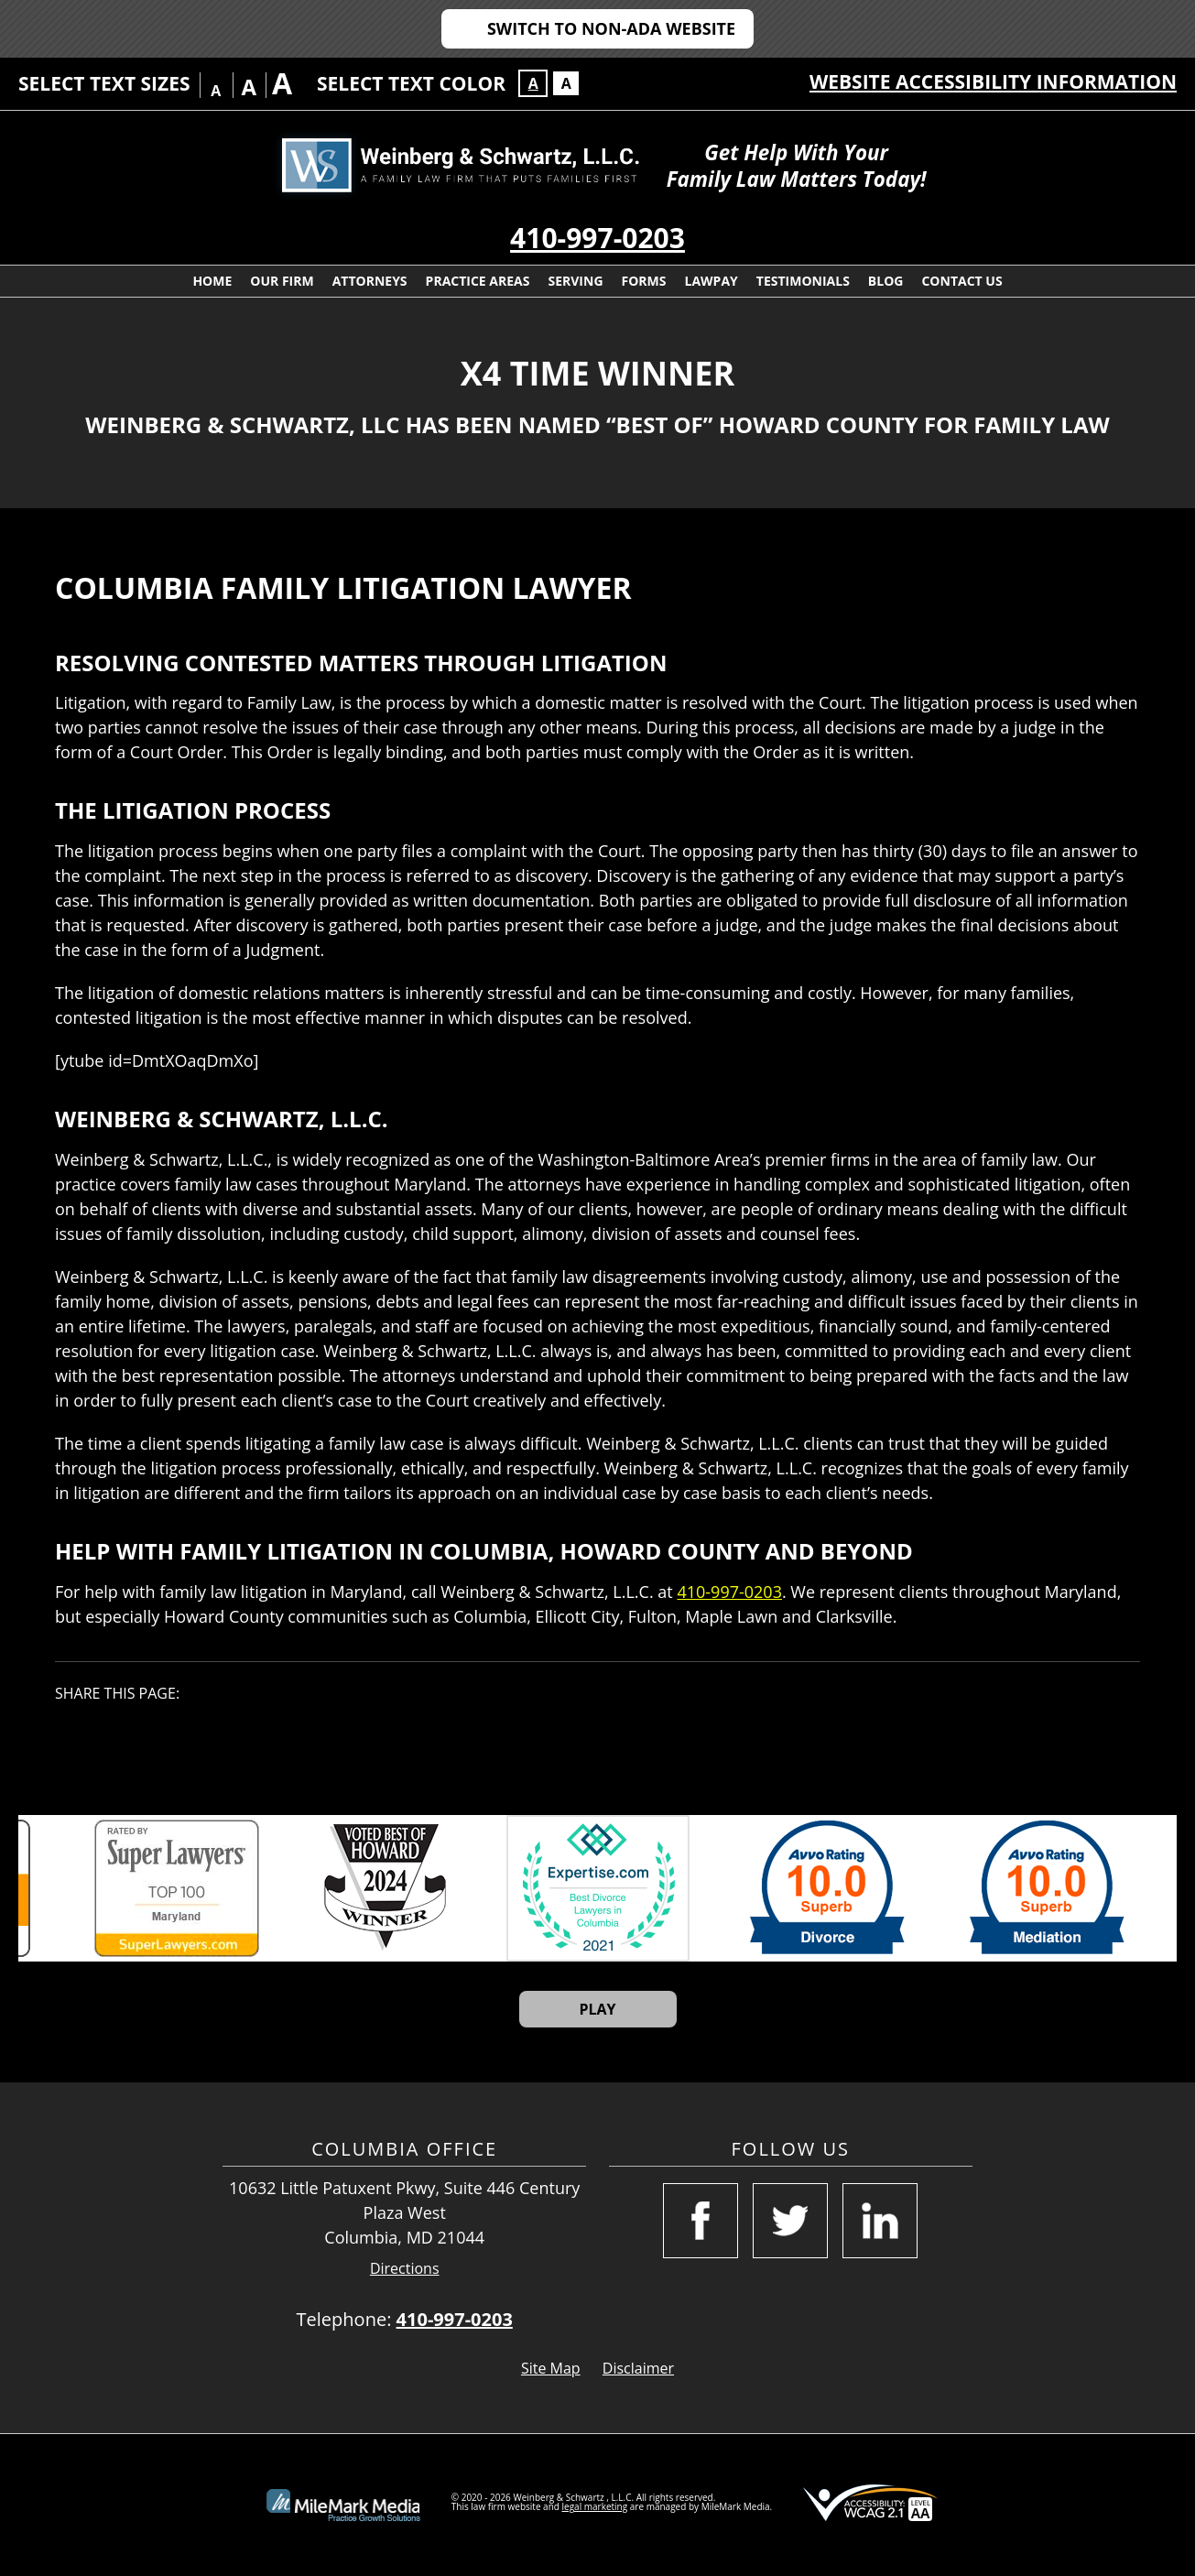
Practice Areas (478, 280)
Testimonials (803, 280)
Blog (886, 280)
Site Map (551, 2368)
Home (212, 280)
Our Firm (281, 280)
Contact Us (961, 280)
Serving (575, 280)
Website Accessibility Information (993, 81)
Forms (644, 280)
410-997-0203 (597, 237)
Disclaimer (638, 2368)
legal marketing (595, 2506)
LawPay (711, 280)
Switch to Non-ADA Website (611, 28)
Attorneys (369, 280)
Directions (405, 2268)
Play (597, 2009)
